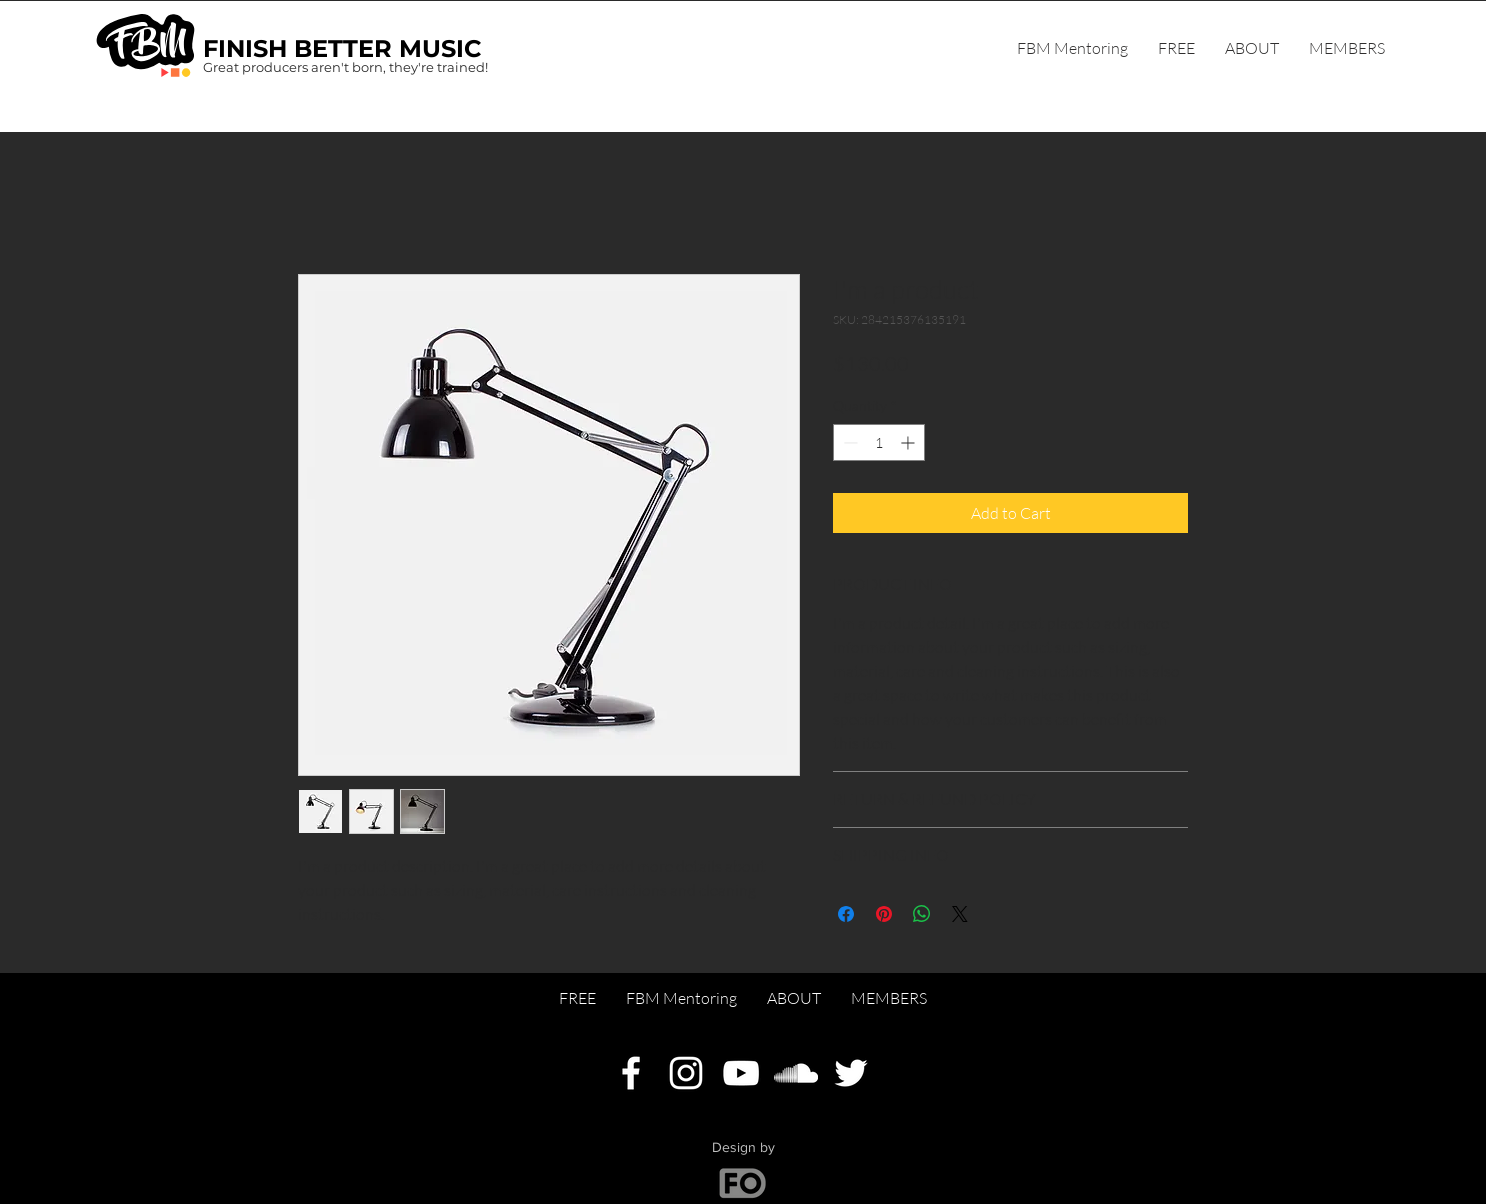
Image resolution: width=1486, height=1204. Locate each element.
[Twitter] (851, 1073)
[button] (1347, 48)
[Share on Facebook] (846, 914)
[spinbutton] (879, 442)
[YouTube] (741, 1073)
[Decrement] (848, 442)
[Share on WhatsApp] (922, 914)
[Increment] (909, 442)
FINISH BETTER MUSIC (342, 48)
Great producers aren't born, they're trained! (345, 67)
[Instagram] (686, 1073)
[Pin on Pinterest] (884, 914)
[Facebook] (631, 1073)
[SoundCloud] (796, 1073)
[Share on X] (960, 914)
